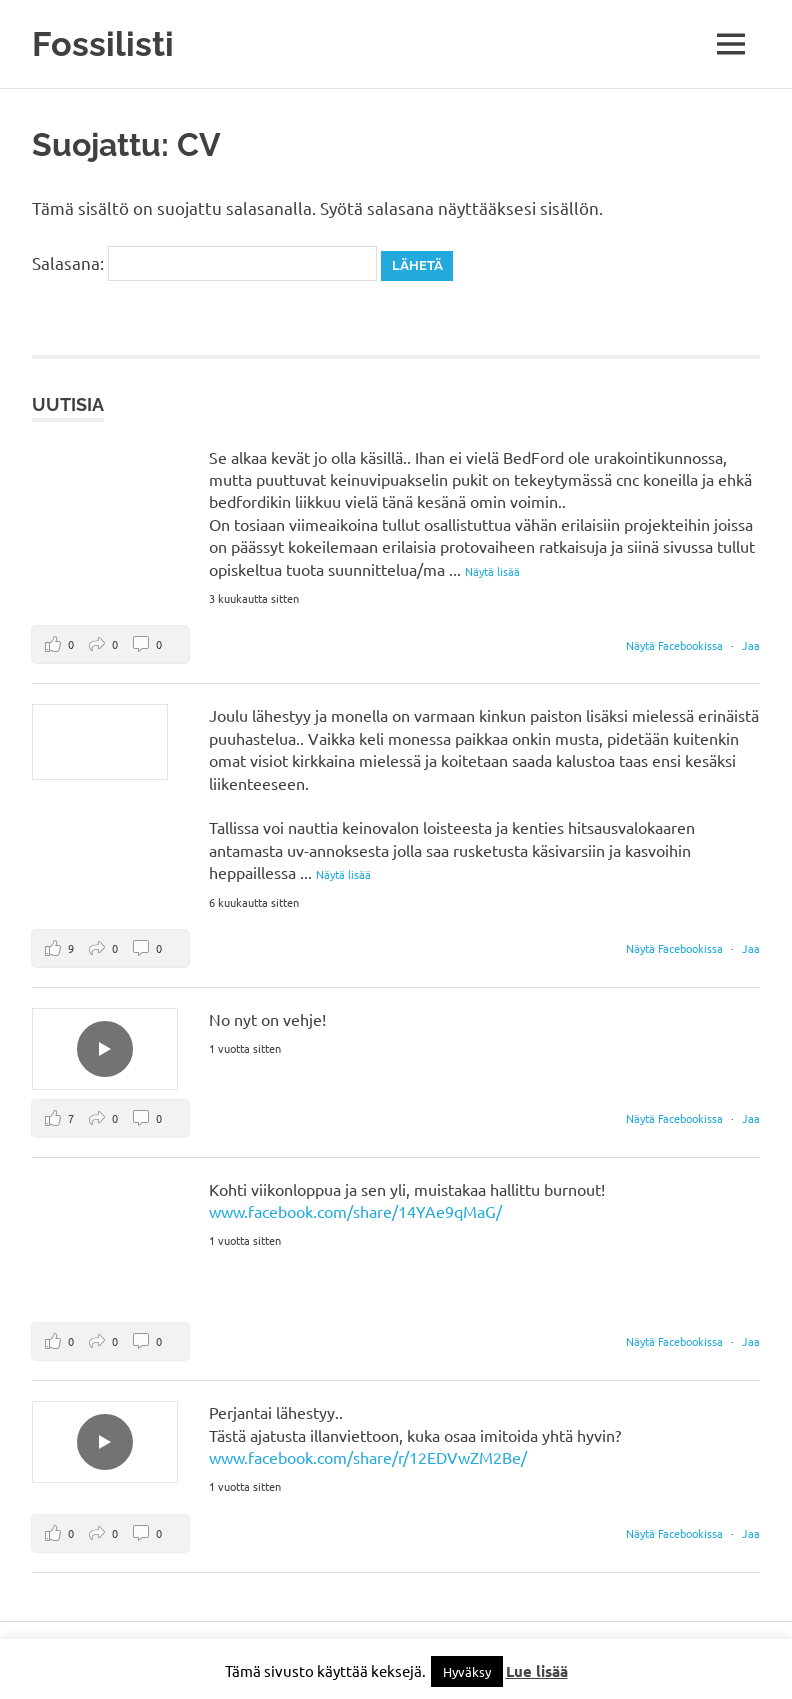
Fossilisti (103, 43)
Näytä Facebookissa (676, 645)
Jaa (751, 645)
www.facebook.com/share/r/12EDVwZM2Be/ (368, 1457)
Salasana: (204, 262)
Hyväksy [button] (467, 1671)
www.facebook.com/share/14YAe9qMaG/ (355, 1211)
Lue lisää (537, 1671)
